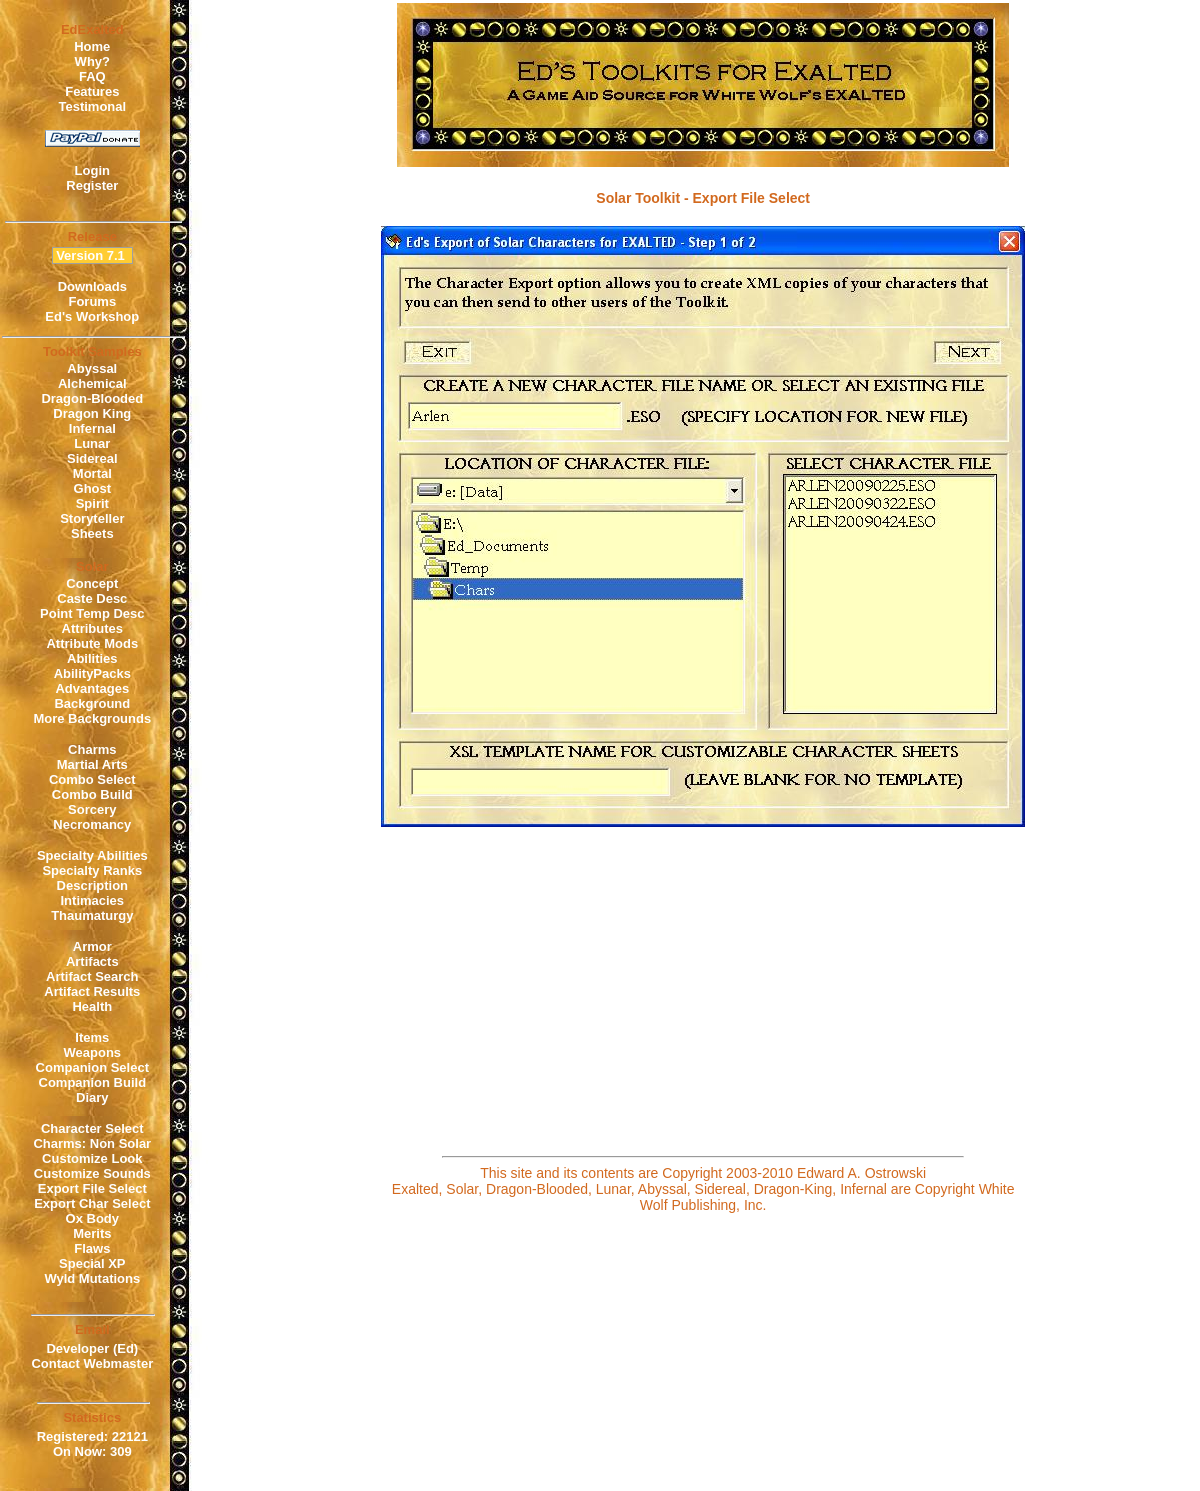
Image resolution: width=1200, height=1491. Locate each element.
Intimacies (93, 900)
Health (92, 1006)
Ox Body (92, 1218)
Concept (92, 583)
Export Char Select (92, 1203)
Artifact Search (92, 976)
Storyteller (92, 518)
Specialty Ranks (92, 870)
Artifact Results (92, 991)
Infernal (92, 428)
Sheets (92, 533)
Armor (92, 946)
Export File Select (92, 1188)
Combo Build (92, 794)
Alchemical (92, 383)
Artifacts (92, 961)
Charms (92, 749)
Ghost (93, 488)
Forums (92, 301)
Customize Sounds (92, 1173)
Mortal (92, 473)
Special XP (92, 1263)
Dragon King (92, 413)
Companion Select (92, 1067)
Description (93, 885)
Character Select (92, 1128)
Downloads (92, 286)
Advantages (92, 688)
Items (92, 1037)
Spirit (92, 503)
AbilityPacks (92, 673)
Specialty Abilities (92, 855)
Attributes (92, 628)
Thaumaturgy (92, 915)
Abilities (92, 658)
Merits (92, 1233)
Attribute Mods (92, 643)
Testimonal (92, 106)
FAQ (92, 76)
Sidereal (92, 458)
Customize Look (92, 1158)
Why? (92, 61)
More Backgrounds (92, 718)
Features (92, 91)
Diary (92, 1097)
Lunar (92, 443)
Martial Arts (92, 764)
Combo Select (92, 779)
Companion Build (93, 1082)
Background (92, 703)
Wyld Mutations (92, 1278)
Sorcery (92, 809)
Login (92, 170)
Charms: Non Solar (92, 1143)
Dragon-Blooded (92, 398)
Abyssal (92, 368)
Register (92, 185)
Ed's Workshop (92, 316)
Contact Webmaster (92, 1363)
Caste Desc (92, 598)
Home (92, 46)
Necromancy (92, 824)
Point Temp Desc (92, 613)
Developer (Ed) (92, 1348)
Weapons (93, 1052)
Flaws (92, 1248)
